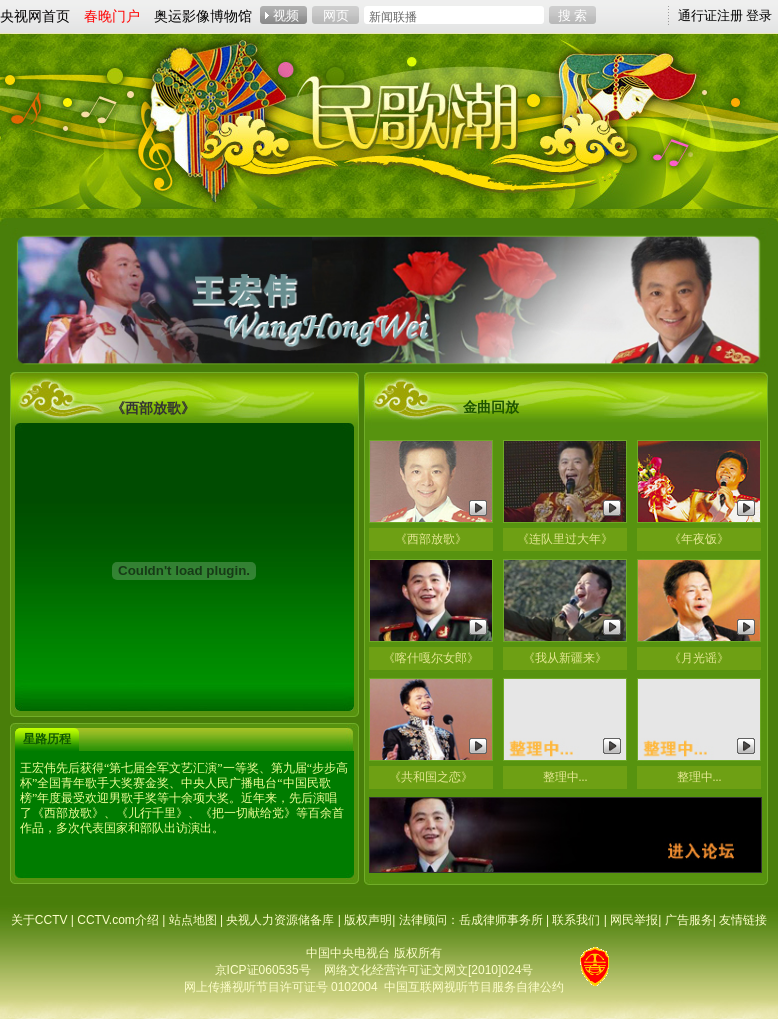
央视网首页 (35, 16)
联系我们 (576, 920)
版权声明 (368, 920)
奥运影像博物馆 (203, 16)
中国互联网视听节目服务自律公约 (474, 987)
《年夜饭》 (699, 539)
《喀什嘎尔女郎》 (431, 658)
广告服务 (689, 920)
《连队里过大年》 (565, 539)
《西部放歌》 (431, 539)
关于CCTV (39, 920)
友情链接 (743, 920)
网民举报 (634, 920)
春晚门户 (112, 16)
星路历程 (47, 739)
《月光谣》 (699, 658)
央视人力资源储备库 (280, 920)
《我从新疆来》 (565, 658)
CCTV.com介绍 (118, 920)
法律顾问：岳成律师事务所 (471, 920)
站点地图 (193, 920)
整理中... (565, 777)
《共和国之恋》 (431, 777)
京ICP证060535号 (263, 970)
